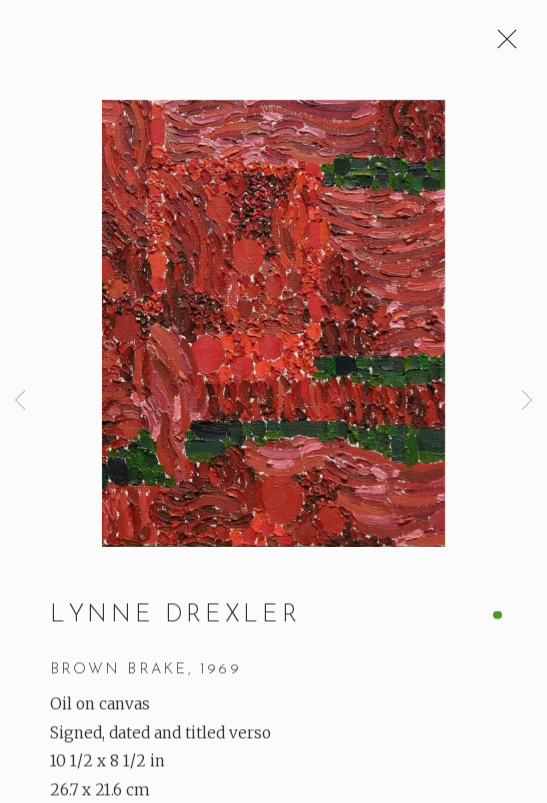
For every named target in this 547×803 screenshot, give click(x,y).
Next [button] (527, 401)
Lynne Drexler (175, 618)
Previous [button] (20, 401)
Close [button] (502, 45)
